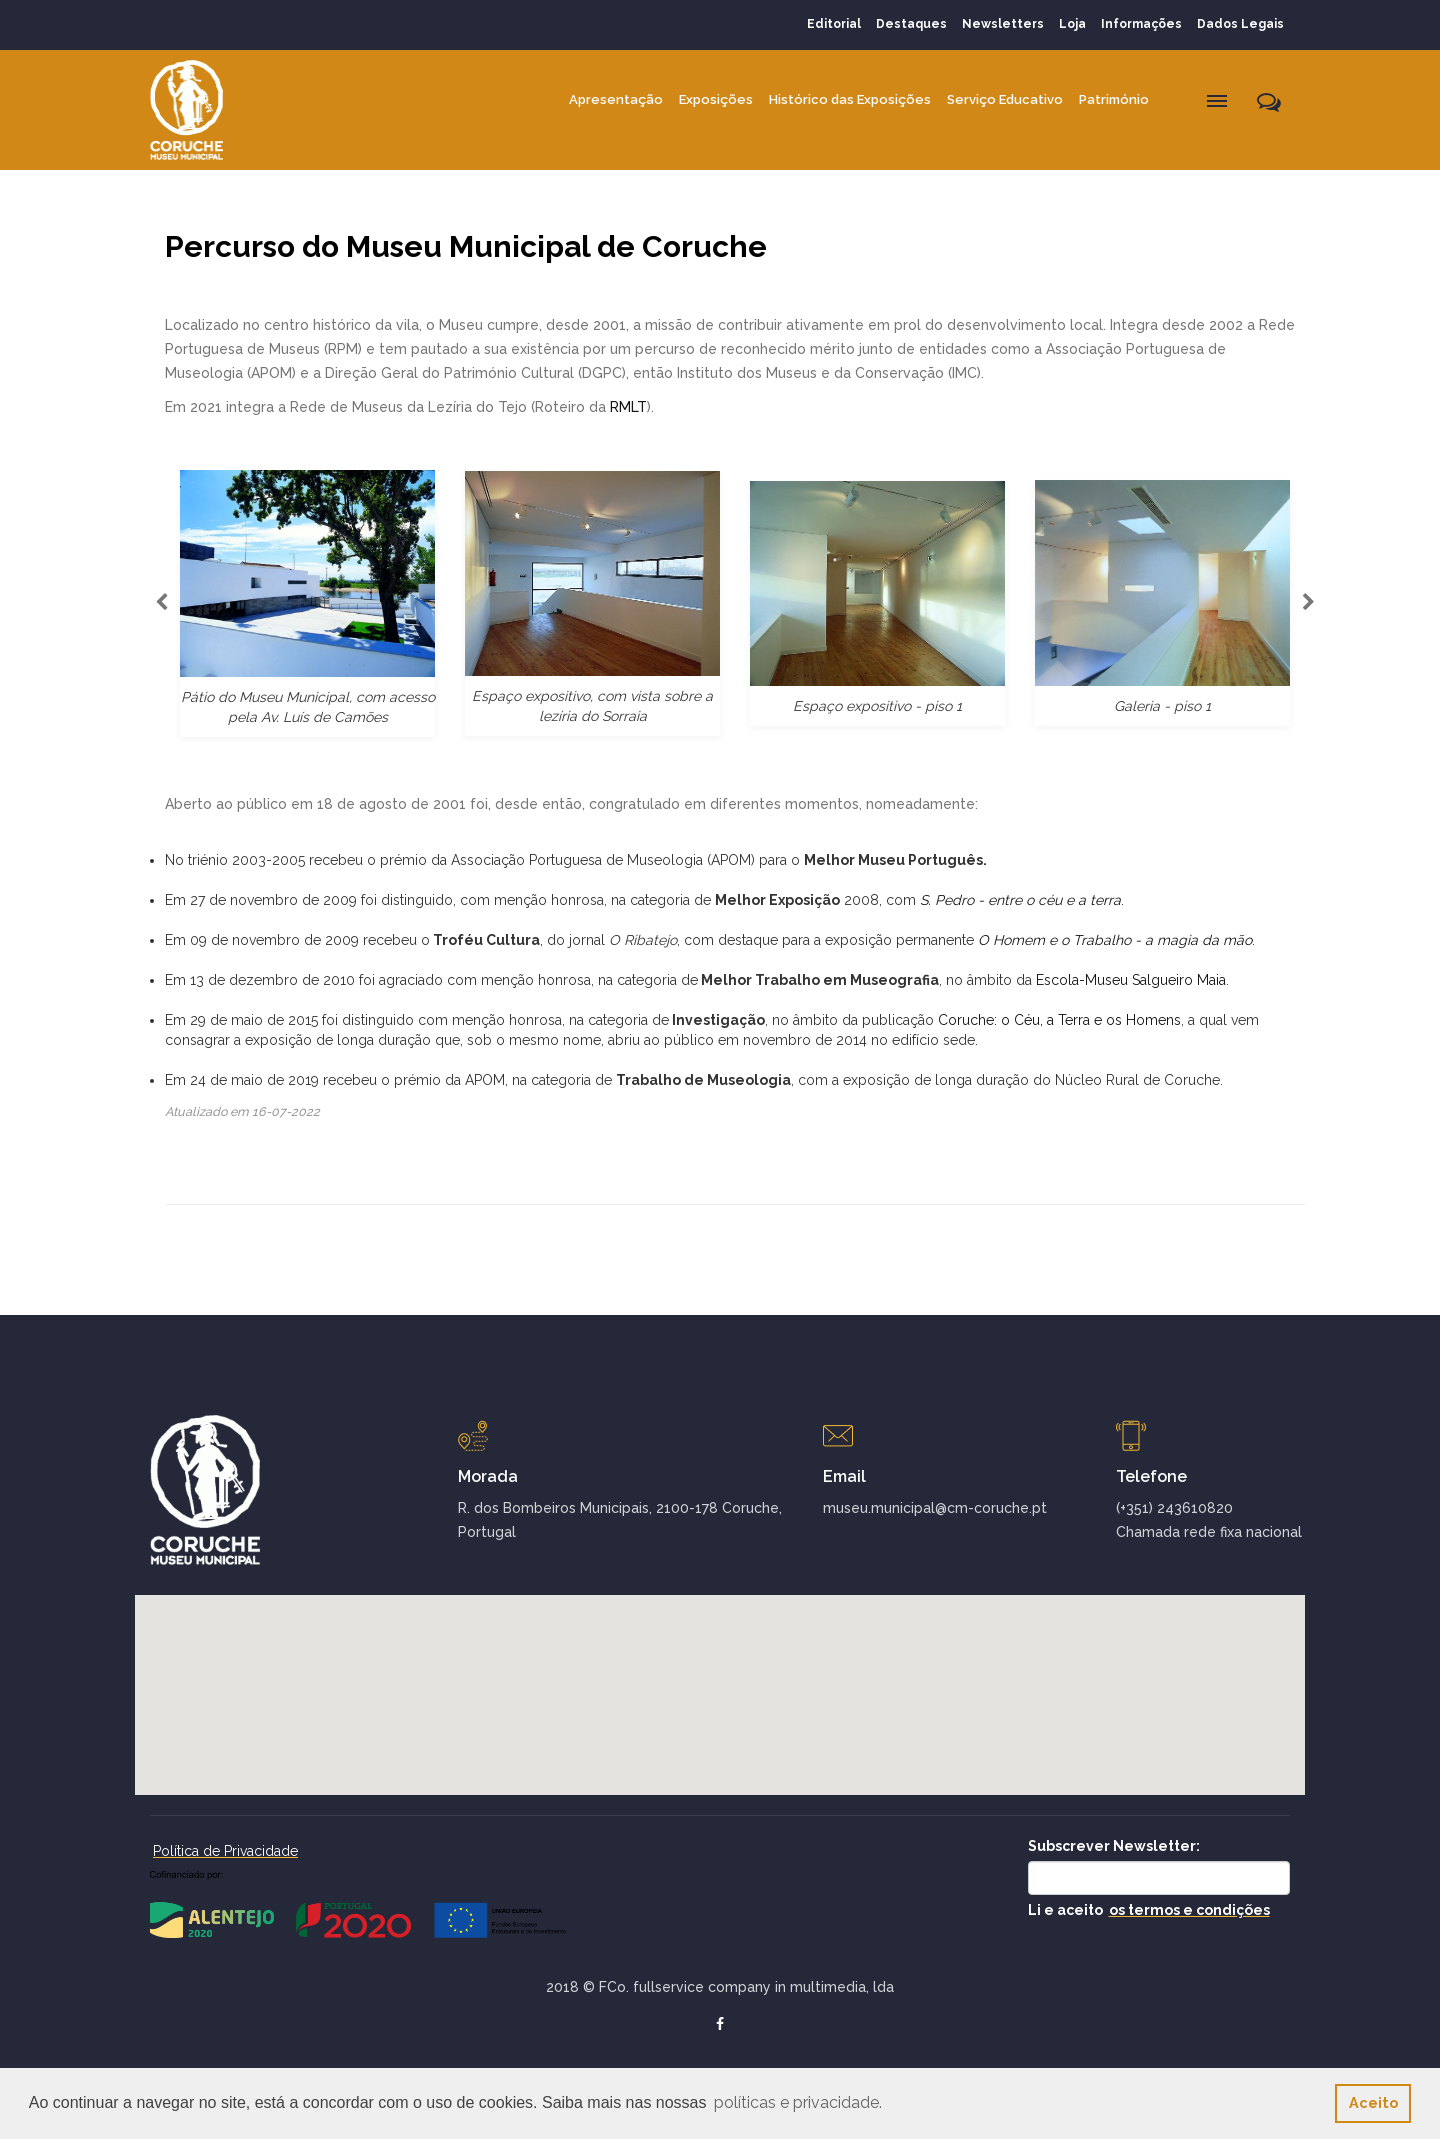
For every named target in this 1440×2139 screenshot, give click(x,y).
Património (1114, 99)
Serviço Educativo (1005, 99)
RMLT (628, 407)
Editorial (834, 24)
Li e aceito (1149, 1910)
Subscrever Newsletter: (1114, 1846)
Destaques (911, 24)
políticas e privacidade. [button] (798, 2102)
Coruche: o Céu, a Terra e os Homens (1059, 1020)
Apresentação (616, 99)
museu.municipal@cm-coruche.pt (935, 1508)
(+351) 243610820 (1174, 1508)
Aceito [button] (1373, 2102)
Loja (1072, 24)
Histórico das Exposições (850, 99)
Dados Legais (1240, 24)
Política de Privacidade (225, 1851)
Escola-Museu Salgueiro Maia (1131, 980)
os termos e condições (1189, 1910)
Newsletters (1003, 24)
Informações (1141, 24)
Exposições (716, 99)
